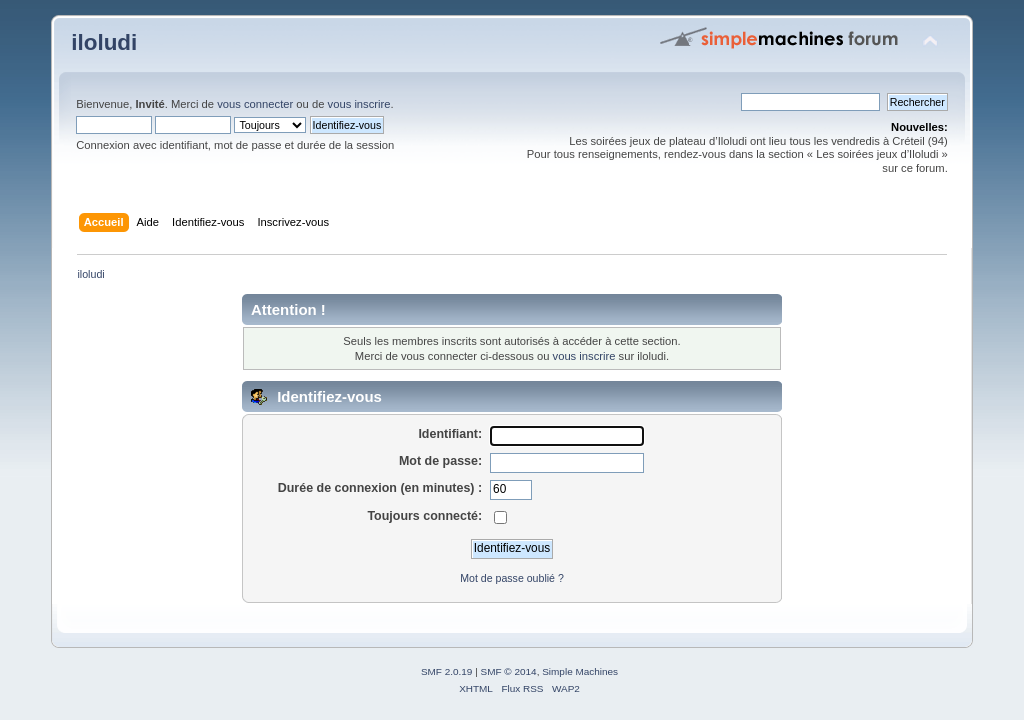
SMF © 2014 (509, 671)
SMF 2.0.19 (447, 671)
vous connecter (255, 104)
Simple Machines (580, 671)
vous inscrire (359, 104)
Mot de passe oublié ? (512, 578)
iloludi (104, 42)
